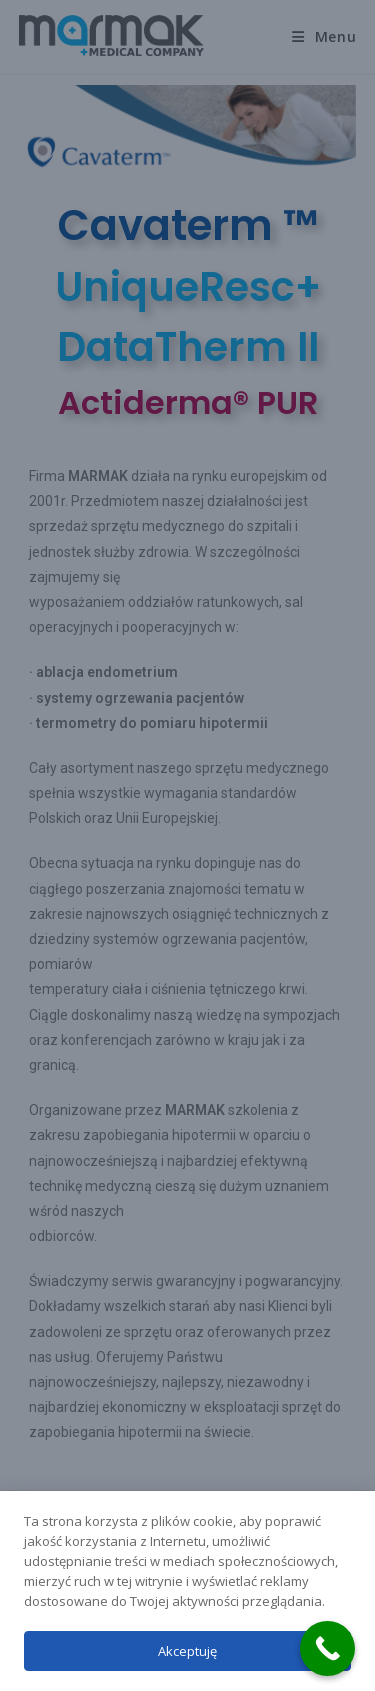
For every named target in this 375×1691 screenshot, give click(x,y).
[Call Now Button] (327, 1648)
